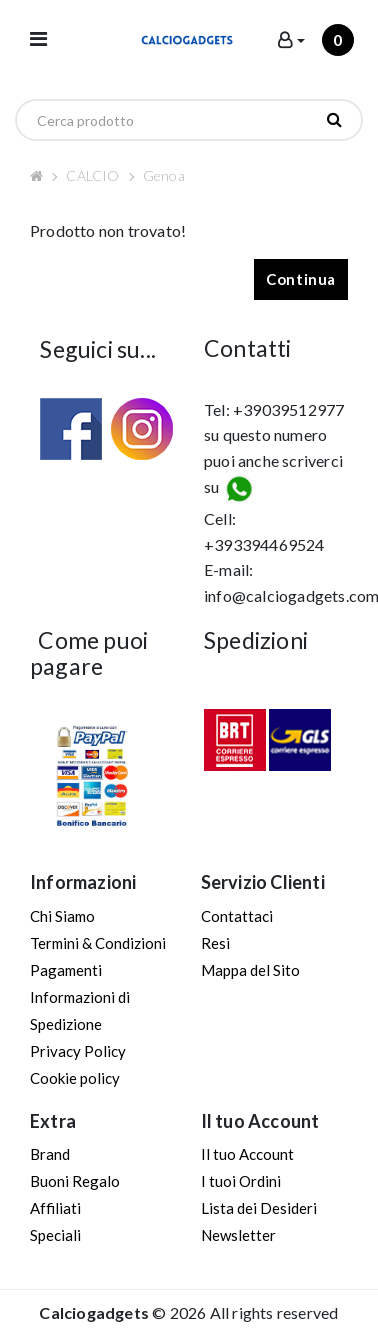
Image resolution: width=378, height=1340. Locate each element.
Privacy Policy (78, 1051)
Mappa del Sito (250, 970)
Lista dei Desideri (259, 1208)
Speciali (55, 1235)
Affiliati (55, 1208)
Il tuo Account (247, 1154)
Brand (50, 1154)
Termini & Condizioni (98, 943)
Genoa (164, 175)
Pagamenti (66, 970)
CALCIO (92, 175)
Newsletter (238, 1235)
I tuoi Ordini (241, 1181)
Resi (215, 943)
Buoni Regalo (75, 1181)
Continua (301, 279)
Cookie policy (75, 1078)
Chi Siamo (62, 916)
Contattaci (237, 916)
